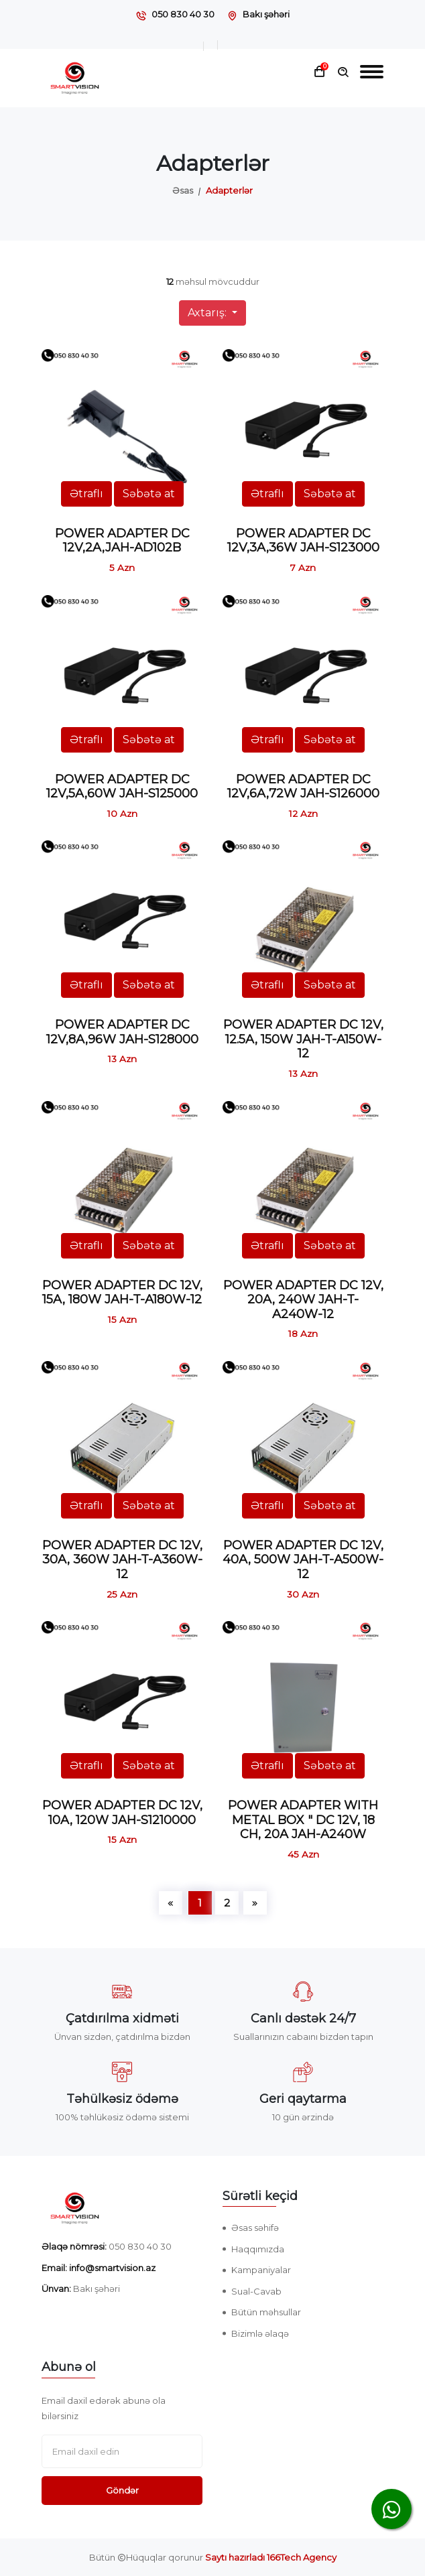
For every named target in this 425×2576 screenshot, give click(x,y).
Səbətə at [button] (149, 493)
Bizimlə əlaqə (260, 2333)
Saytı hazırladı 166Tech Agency (271, 2557)
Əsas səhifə (255, 2227)
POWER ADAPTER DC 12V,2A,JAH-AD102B (122, 541)
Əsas (182, 190)
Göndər (122, 2490)
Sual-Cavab (256, 2291)
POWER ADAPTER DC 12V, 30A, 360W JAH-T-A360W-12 (122, 1560)
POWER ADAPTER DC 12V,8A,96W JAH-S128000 (122, 1032)
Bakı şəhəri (266, 14)
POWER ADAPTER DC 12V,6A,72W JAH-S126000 (303, 786)
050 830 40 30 (183, 14)
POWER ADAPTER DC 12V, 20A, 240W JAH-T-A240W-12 (303, 1300)
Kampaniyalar (261, 2269)
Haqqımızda (257, 2249)
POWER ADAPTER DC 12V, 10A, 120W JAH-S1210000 (122, 1812)
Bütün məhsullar (266, 2312)
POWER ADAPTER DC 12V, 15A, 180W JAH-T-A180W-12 (122, 1292)
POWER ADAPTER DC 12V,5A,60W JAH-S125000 (122, 786)
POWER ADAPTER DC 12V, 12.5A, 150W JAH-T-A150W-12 (303, 1039)
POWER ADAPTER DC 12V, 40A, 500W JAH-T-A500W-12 (303, 1560)
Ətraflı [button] (86, 493)
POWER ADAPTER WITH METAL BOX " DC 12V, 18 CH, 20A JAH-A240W (303, 1820)
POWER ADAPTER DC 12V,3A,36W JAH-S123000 (303, 541)
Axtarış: (208, 312)
